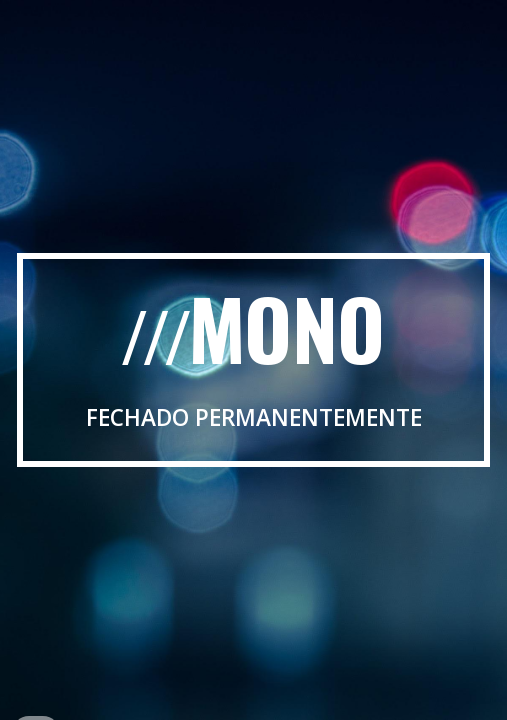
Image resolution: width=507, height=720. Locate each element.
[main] (253, 360)
